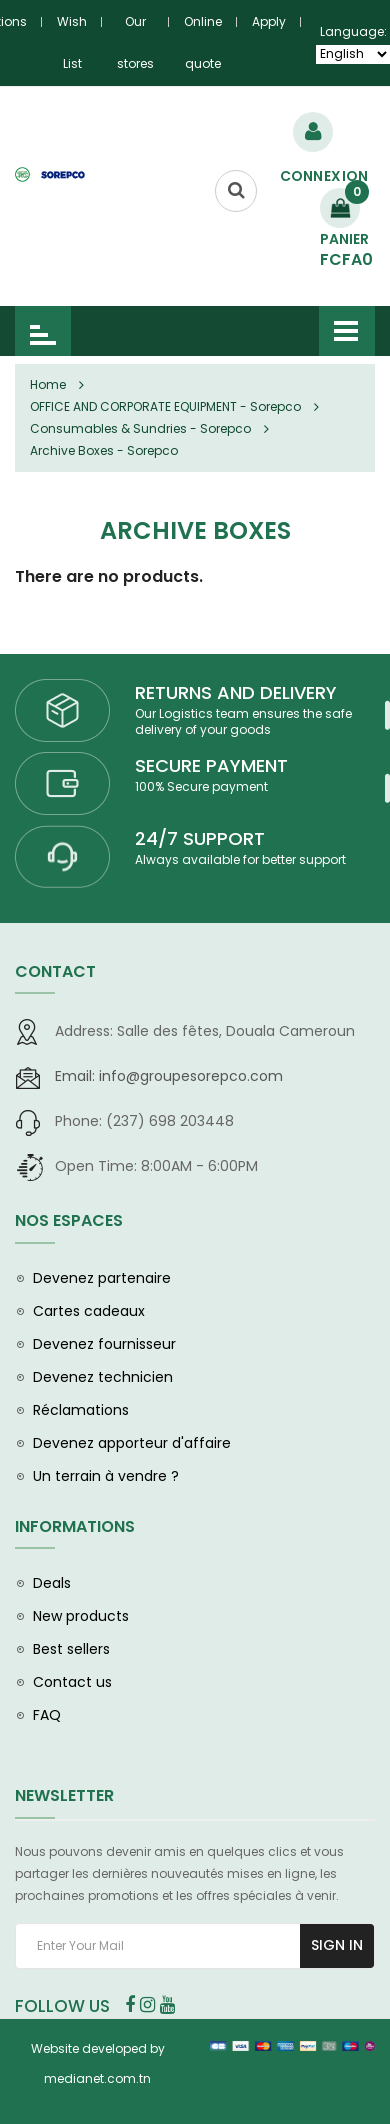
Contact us (72, 1682)
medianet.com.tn (97, 2078)
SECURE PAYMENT (211, 765)
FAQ (47, 1715)
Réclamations (81, 1410)
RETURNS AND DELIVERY (236, 692)
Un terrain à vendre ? (106, 1476)
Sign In (337, 1945)
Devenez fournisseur (104, 1344)
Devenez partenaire (102, 1278)
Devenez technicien (103, 1377)
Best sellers (71, 1649)
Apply (269, 21)
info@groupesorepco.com (169, 1076)
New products (81, 1616)
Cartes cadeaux (89, 1311)
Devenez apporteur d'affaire (132, 1443)
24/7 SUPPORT (200, 838)
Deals (52, 1583)
